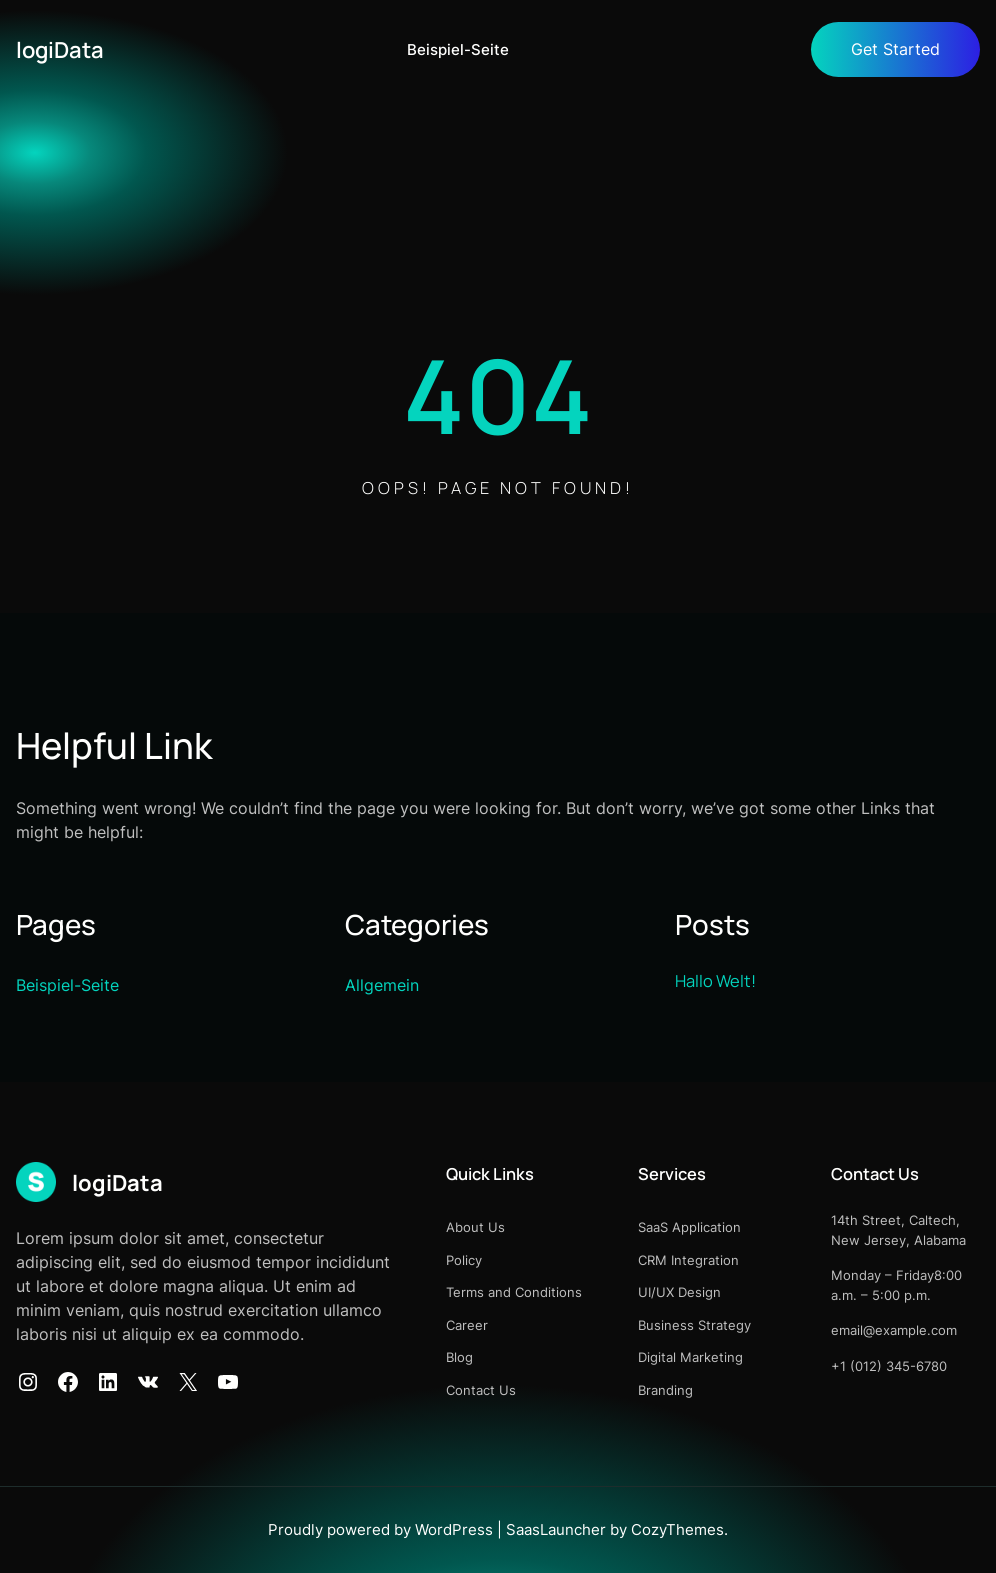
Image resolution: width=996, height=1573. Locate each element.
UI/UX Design (679, 1292)
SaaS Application (689, 1227)
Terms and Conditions (514, 1292)
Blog (459, 1357)
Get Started (895, 49)
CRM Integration (688, 1260)
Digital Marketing (690, 1357)
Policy (464, 1260)
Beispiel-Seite (458, 50)
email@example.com (894, 1330)
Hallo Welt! (715, 980)
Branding (665, 1390)
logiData (60, 49)
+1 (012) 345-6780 (889, 1366)
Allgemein (382, 985)
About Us (475, 1227)
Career (467, 1325)
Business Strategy (694, 1325)
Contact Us (481, 1390)
